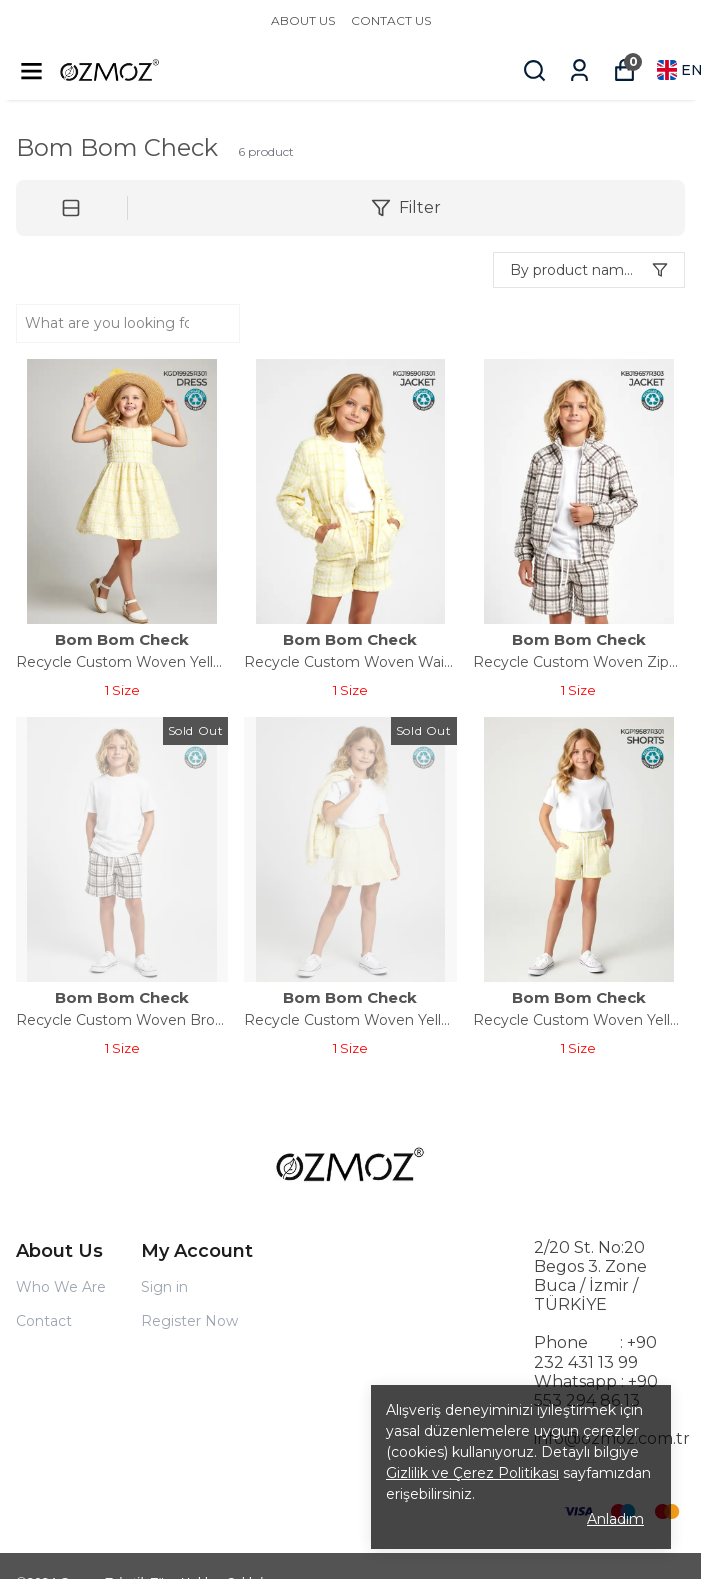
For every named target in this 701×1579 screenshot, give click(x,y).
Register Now (189, 1321)
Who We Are (61, 1287)
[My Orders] (579, 70)
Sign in (164, 1287)
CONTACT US (391, 20)
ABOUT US (303, 20)
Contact (44, 1321)
